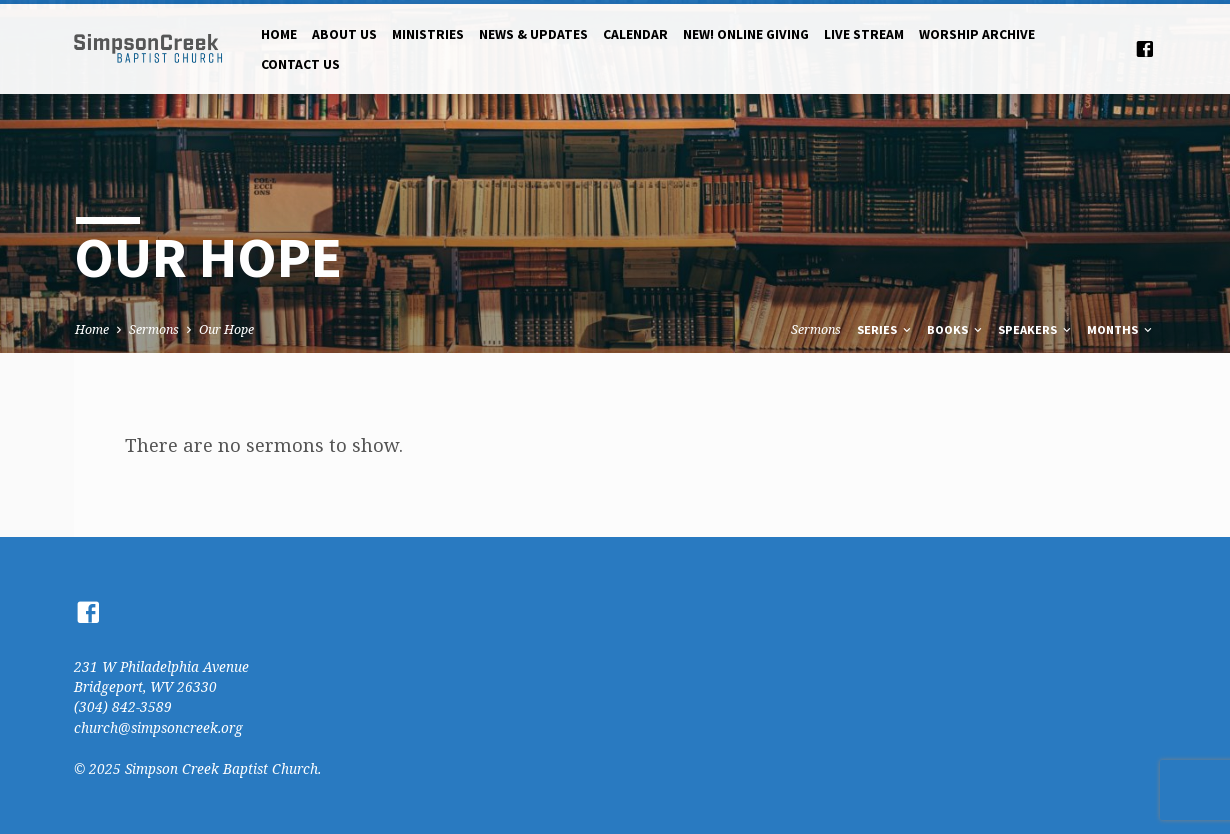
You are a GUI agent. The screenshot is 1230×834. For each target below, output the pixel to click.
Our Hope (226, 329)
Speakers (1036, 329)
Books (956, 329)
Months (1121, 329)
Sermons (154, 329)
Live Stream (864, 34)
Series (885, 329)
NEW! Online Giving (746, 34)
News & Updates (533, 34)
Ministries (428, 34)
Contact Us (300, 64)
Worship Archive (977, 34)
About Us (344, 34)
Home (279, 34)
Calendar (635, 34)
